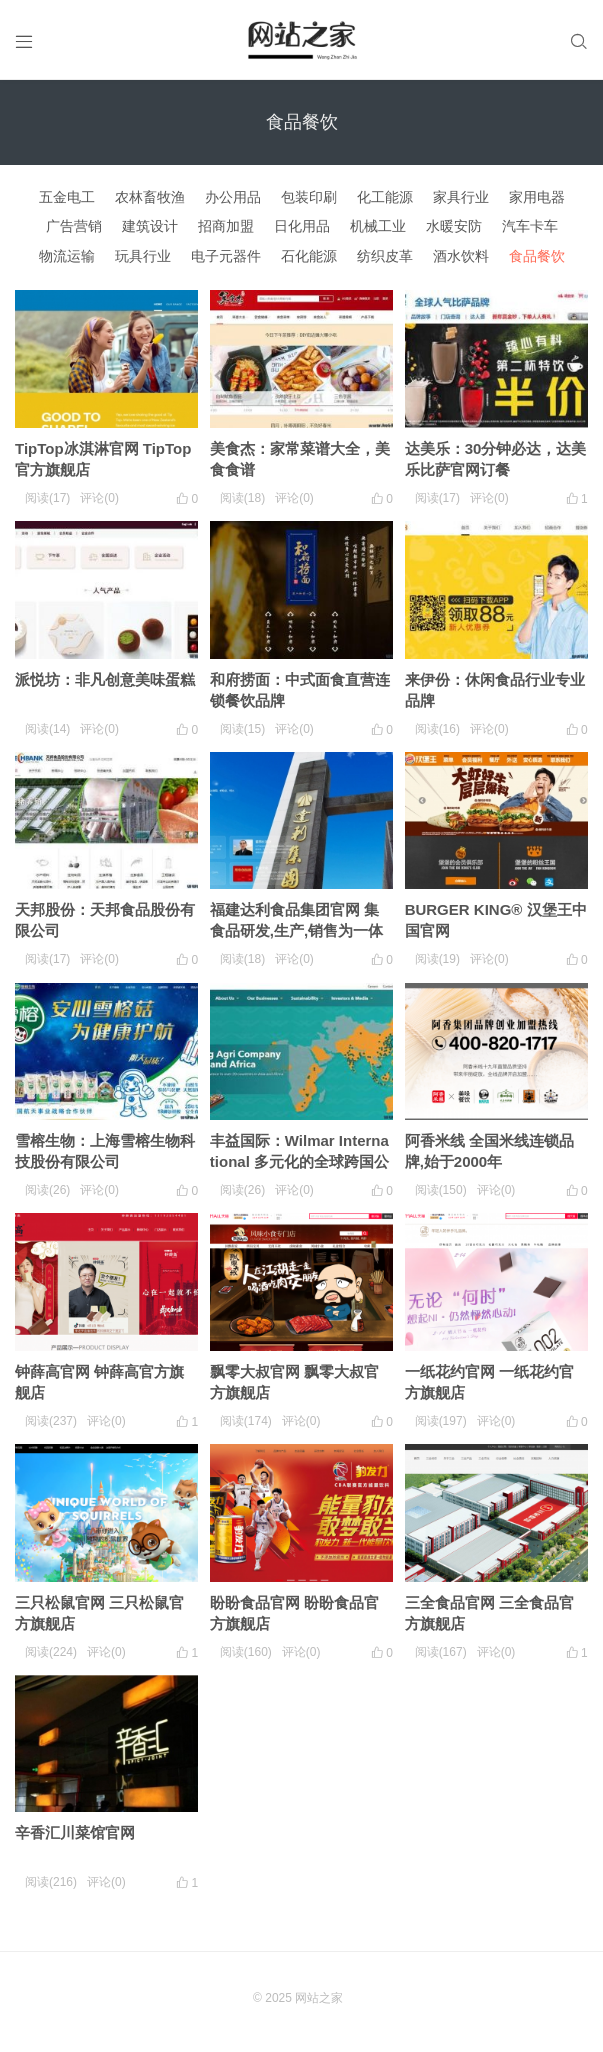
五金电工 (67, 197)
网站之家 (319, 1998)
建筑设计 (150, 226)
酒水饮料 (461, 256)
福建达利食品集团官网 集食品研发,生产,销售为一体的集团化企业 (296, 930)
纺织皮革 (385, 256)
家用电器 (537, 197)
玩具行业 (143, 256)
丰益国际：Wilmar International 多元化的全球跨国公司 (299, 1161)
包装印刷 (309, 197)
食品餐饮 (537, 256)
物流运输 (67, 256)
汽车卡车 (530, 226)
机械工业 (378, 226)
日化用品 (302, 226)
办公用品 (233, 197)
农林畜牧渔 (150, 197)
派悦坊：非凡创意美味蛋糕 (105, 679)
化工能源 (385, 197)
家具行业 (461, 197)
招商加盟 (226, 226)
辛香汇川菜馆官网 (75, 1832)
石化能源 (309, 256)
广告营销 (74, 226)
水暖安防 (454, 226)
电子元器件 (226, 256)
